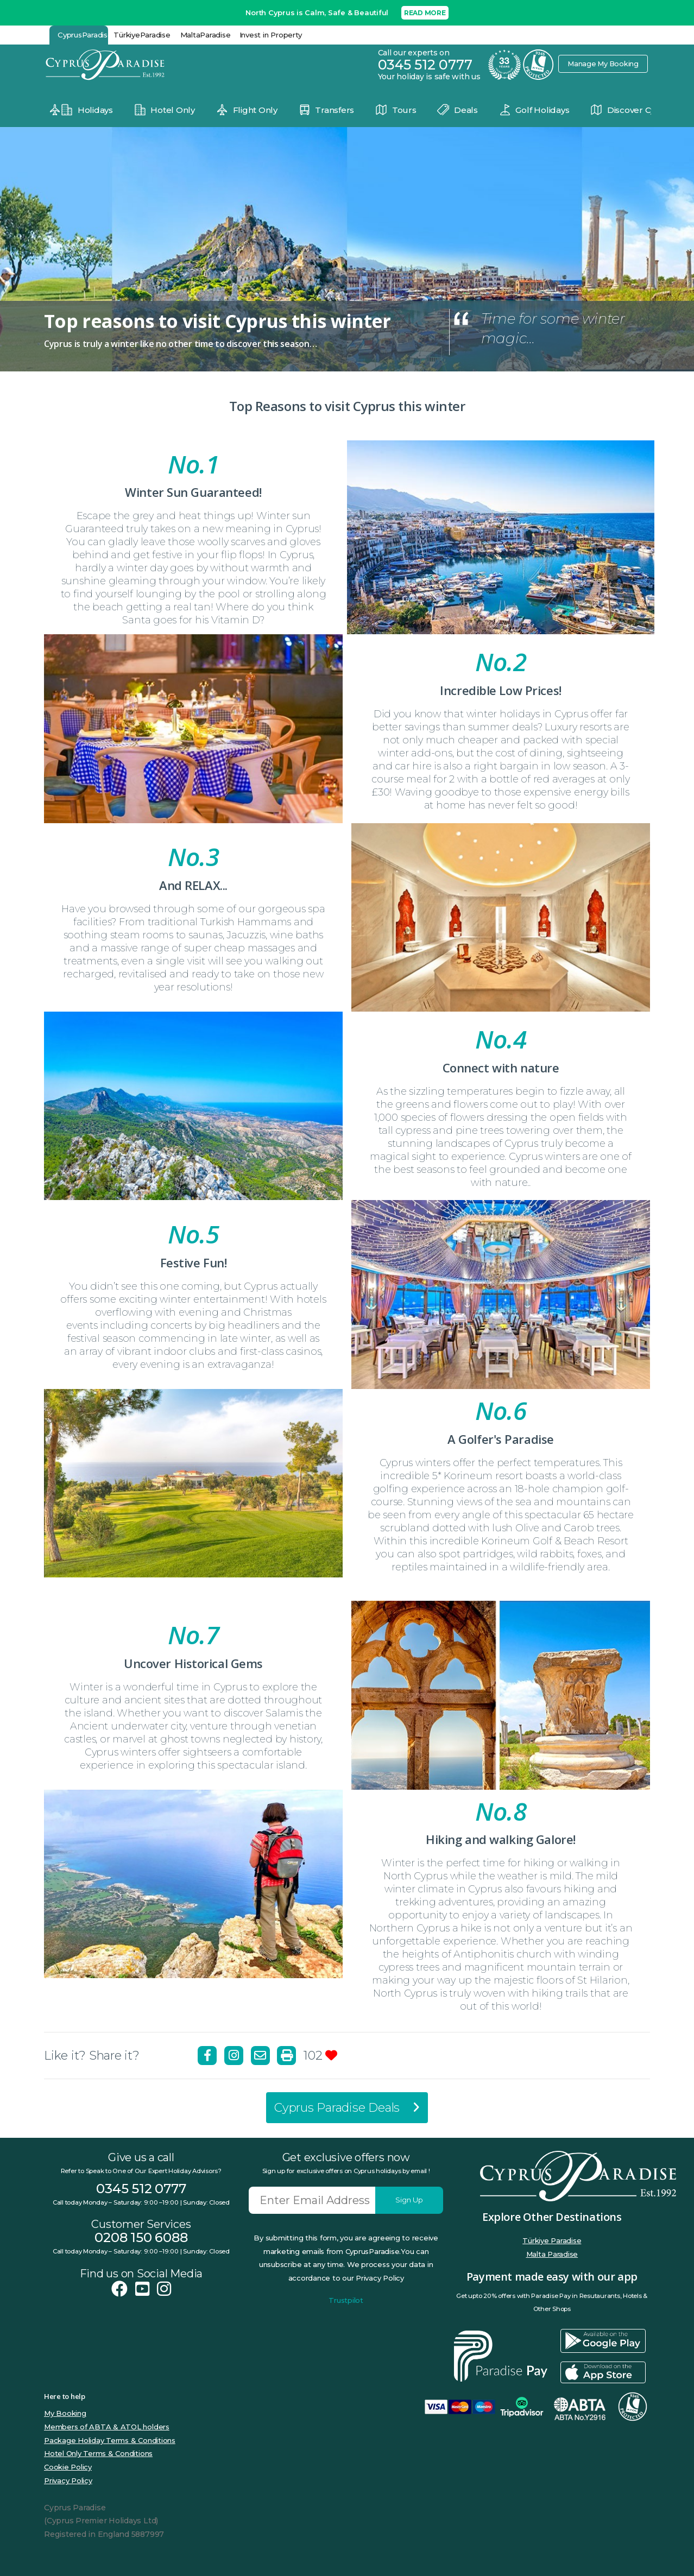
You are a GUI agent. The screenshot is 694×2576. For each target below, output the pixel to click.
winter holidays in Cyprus (527, 714)
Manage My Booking (602, 63)
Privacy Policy (68, 2480)
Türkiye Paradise (551, 2240)
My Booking (65, 2413)
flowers (470, 1104)
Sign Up (409, 2199)
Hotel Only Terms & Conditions (98, 2453)
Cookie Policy (68, 2467)
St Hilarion (602, 1980)
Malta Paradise (552, 2254)
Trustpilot (346, 2300)
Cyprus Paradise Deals (347, 2107)
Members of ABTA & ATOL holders (106, 2426)
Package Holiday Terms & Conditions (109, 2440)
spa (316, 909)
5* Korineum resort (477, 1476)
